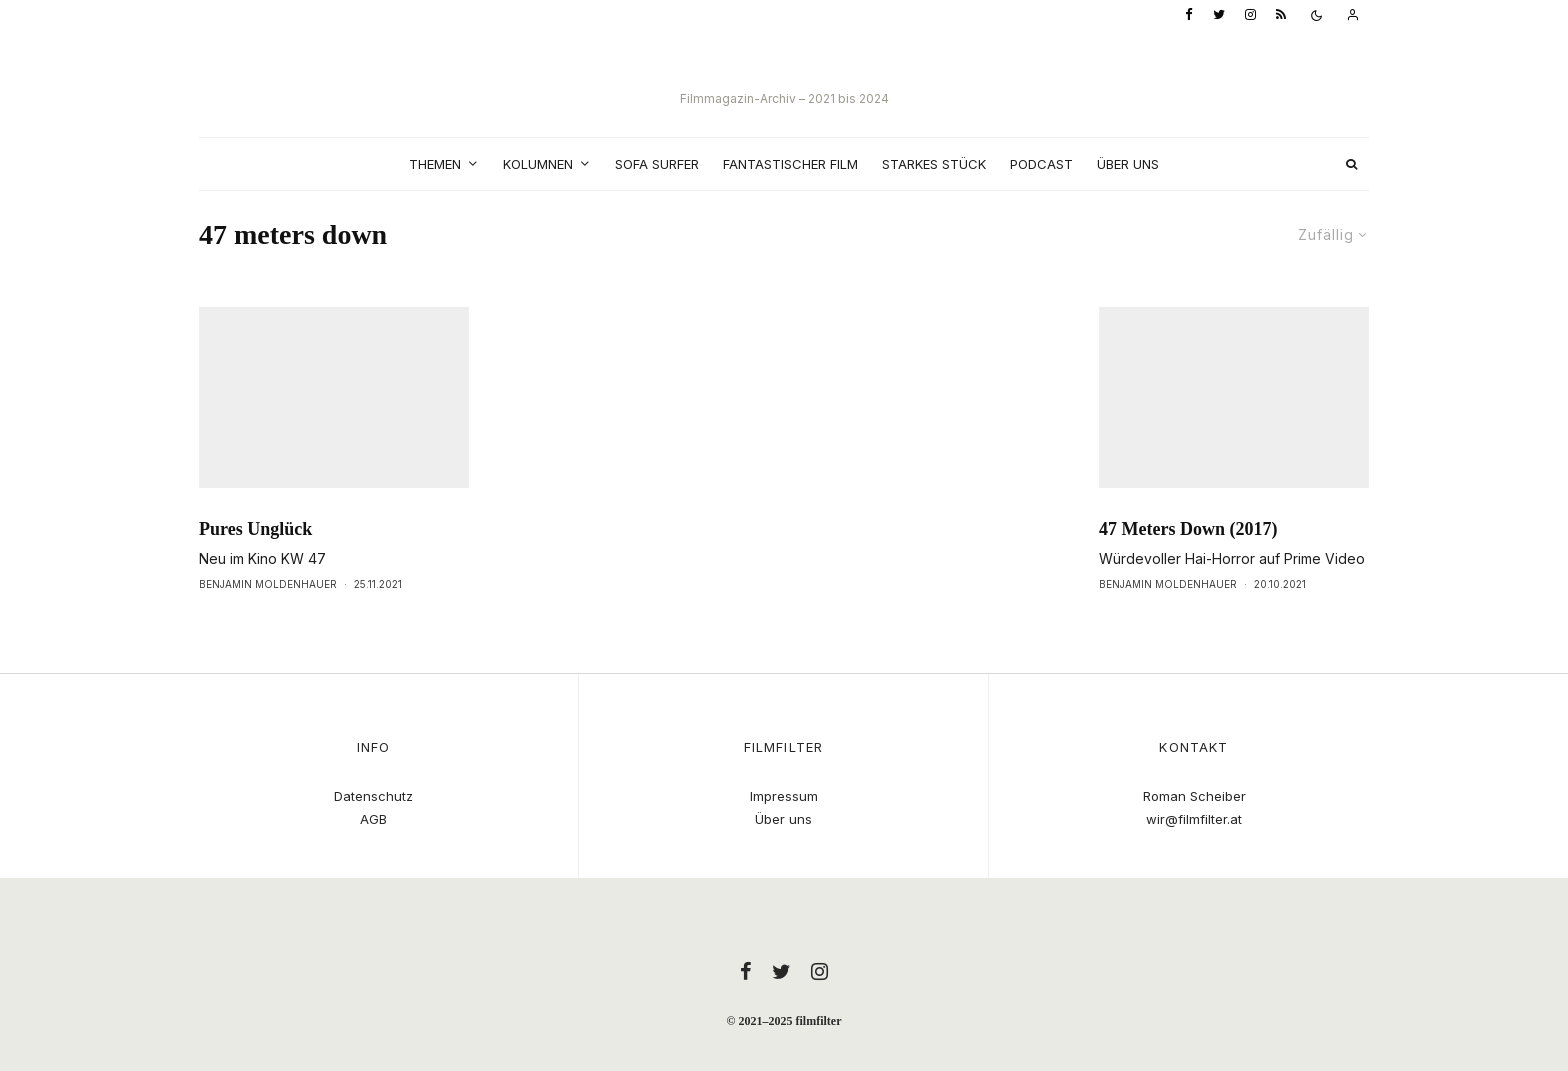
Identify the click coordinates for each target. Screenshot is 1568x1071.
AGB (373, 819)
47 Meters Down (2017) (1188, 566)
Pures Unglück (255, 566)
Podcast (1041, 164)
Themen (435, 164)
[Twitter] (1219, 15)
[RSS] (1281, 15)
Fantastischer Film (790, 164)
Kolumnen (538, 164)
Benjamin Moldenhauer (268, 621)
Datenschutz (373, 796)
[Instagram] (1250, 15)
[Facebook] (1189, 15)
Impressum (784, 796)
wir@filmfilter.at (1194, 819)
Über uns (1128, 164)
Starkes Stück (934, 164)
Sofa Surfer (657, 164)
